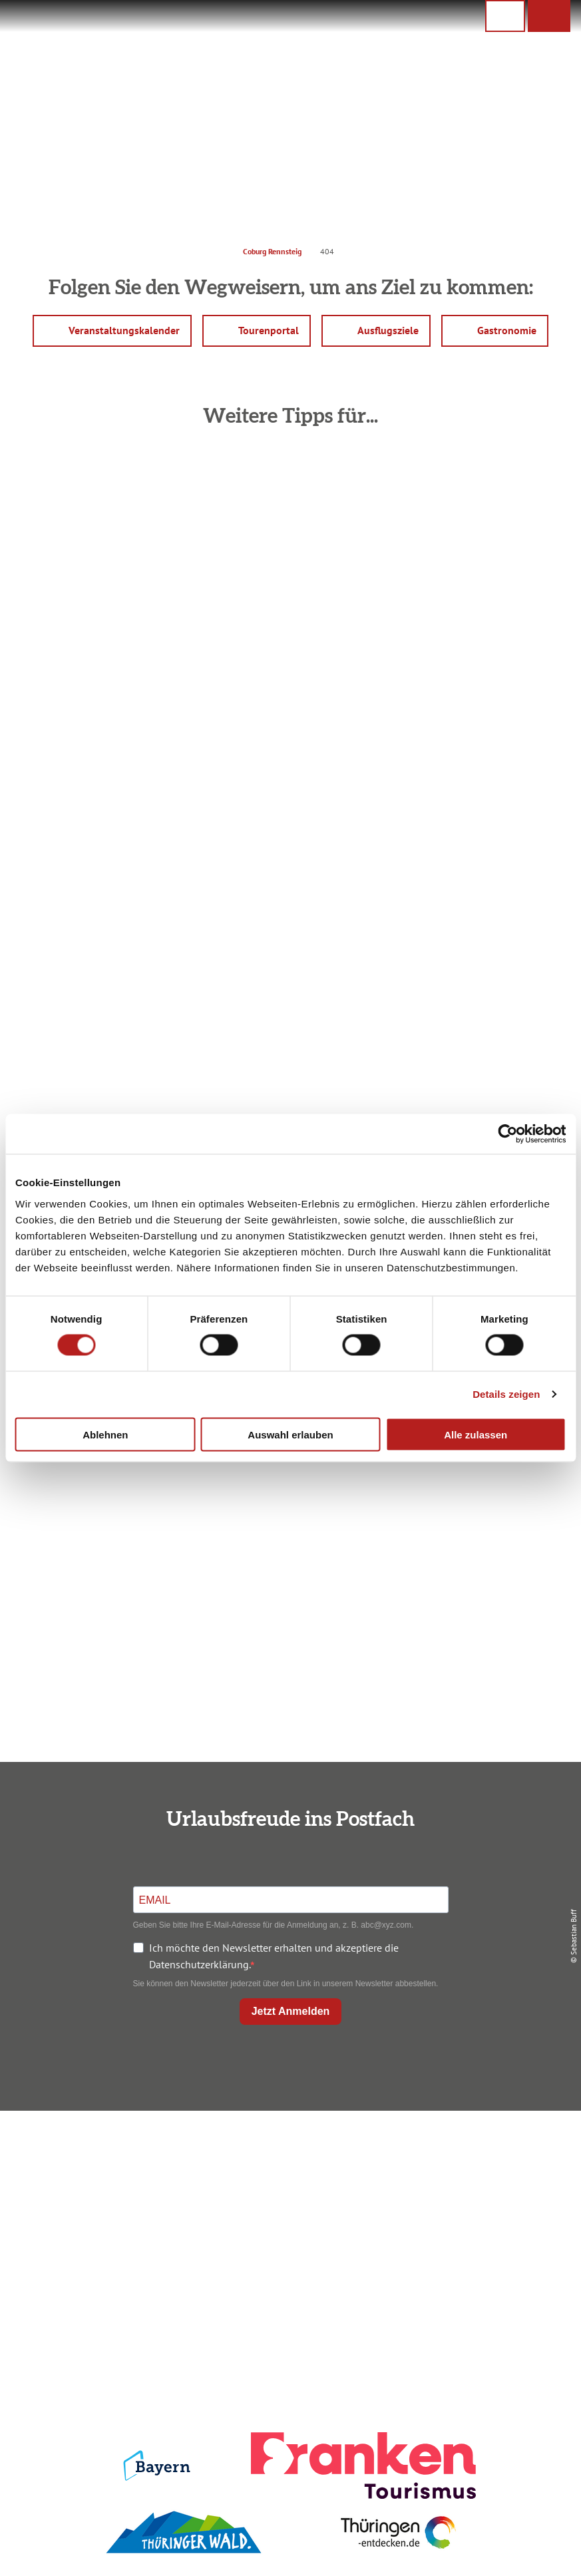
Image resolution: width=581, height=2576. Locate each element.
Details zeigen (506, 1394)
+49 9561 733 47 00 (106, 2240)
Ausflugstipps (287, 2220)
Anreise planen (287, 2152)
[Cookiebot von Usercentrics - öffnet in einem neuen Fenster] (507, 1134)
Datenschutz (481, 2174)
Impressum (481, 2152)
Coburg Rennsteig (272, 251)
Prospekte (287, 2197)
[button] (549, 16)
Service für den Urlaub (481, 2220)
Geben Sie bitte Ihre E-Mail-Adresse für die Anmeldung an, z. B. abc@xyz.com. (273, 1925)
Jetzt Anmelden (291, 2011)
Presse (481, 2197)
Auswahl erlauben (290, 1434)
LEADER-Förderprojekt (481, 2243)
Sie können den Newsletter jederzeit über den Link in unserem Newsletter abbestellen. (286, 1984)
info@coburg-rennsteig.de (112, 2255)
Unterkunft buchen (287, 2174)
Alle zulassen (475, 1434)
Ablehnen (105, 1434)
